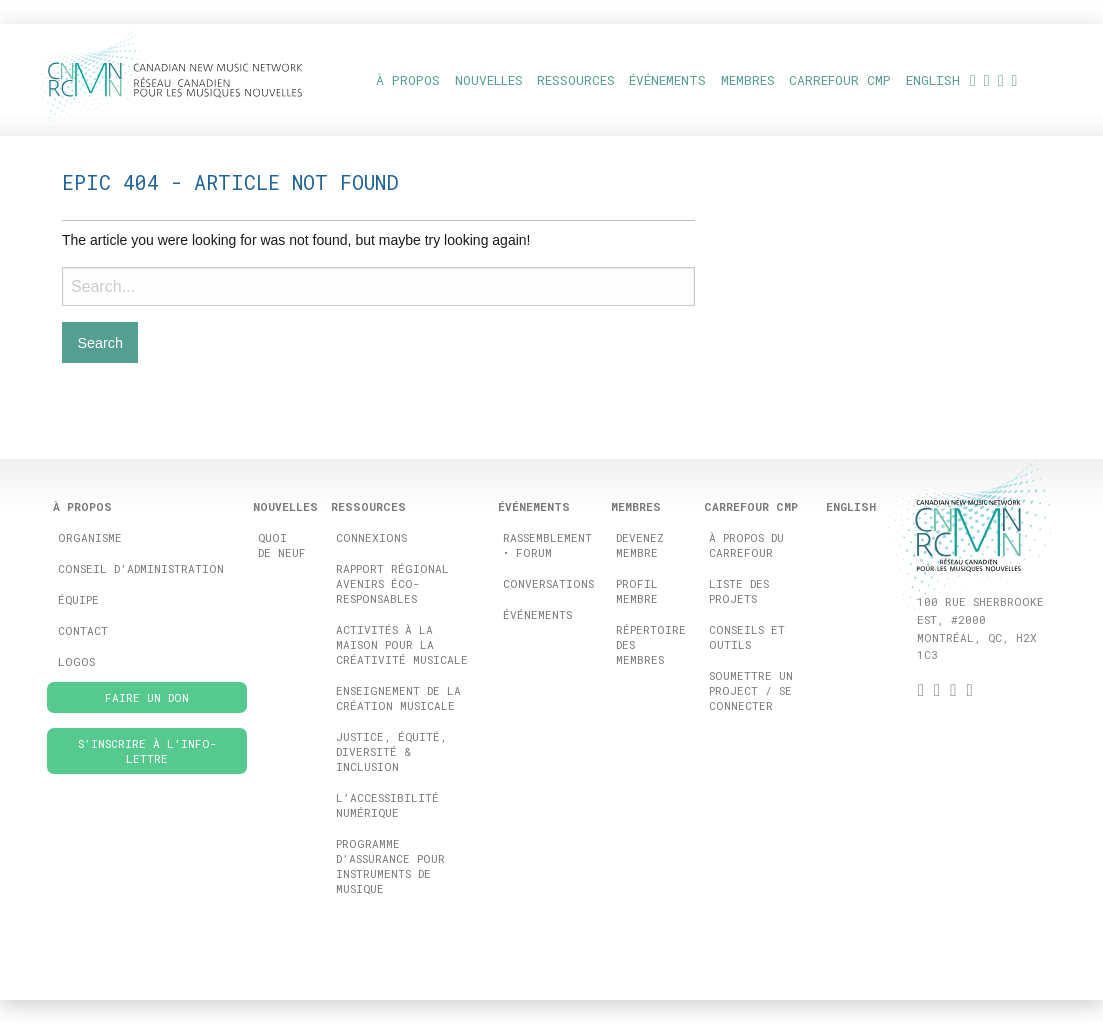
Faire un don (147, 697)
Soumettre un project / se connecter (751, 690)
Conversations (548, 583)
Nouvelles (489, 80)
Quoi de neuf (282, 545)
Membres (748, 80)
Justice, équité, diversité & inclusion (391, 751)
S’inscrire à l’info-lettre (147, 751)
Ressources (576, 80)
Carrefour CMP (840, 80)
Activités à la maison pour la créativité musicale (402, 644)
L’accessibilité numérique (387, 805)
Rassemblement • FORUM (547, 545)
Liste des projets (739, 591)
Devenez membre (640, 545)
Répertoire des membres (651, 644)
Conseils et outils (747, 637)
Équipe (78, 599)
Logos (76, 661)
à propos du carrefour (746, 545)
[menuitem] (932, 79)
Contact (83, 630)
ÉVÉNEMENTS (667, 80)
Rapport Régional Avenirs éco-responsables (392, 583)
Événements (537, 614)
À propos (408, 80)
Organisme (90, 537)
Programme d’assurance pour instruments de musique (390, 866)
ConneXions (371, 537)
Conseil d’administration (141, 568)
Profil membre (637, 591)
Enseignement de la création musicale (398, 698)
